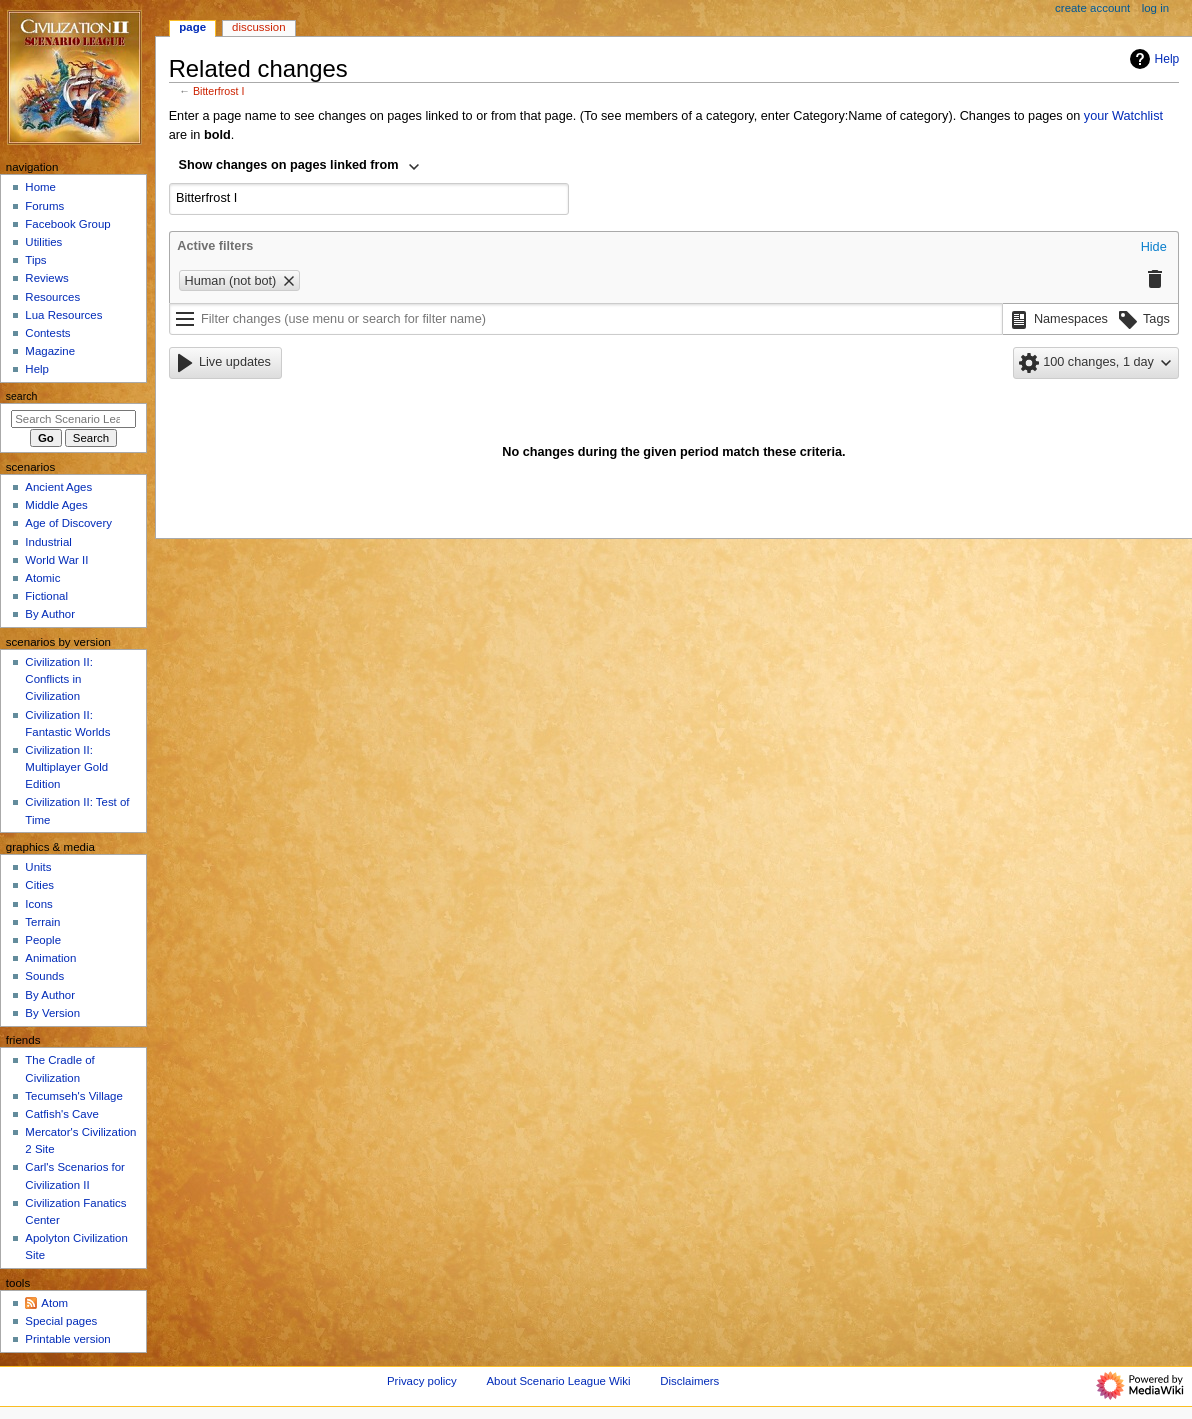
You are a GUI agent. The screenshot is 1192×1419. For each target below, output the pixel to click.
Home (40, 187)
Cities (39, 885)
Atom (54, 1303)
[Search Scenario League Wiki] (73, 419)
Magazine (50, 351)
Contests (47, 333)
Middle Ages (56, 505)
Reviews (46, 278)
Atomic (42, 578)
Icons (38, 904)
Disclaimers (689, 1381)
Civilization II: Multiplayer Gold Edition (66, 767)
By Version (52, 1013)
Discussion (258, 27)
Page (192, 27)
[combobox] (300, 167)
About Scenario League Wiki (558, 1381)
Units (38, 867)
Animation (50, 958)
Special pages (61, 1321)
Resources (52, 297)
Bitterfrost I (219, 91)
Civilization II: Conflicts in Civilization (58, 679)
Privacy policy (422, 1381)
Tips (35, 260)
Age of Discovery (68, 523)
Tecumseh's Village (73, 1096)
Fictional (46, 596)
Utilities (43, 242)
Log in (1155, 8)
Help (1152, 59)
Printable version (67, 1339)
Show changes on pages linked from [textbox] (289, 165)
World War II (56, 560)
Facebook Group (67, 224)
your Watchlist (1123, 116)
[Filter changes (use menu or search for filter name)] (586, 319)
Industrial (48, 542)
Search (22, 396)
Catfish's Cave (61, 1114)
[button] (1154, 248)
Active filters (215, 246)
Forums (44, 206)
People (43, 940)
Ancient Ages (58, 487)
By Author (50, 614)
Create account (1092, 8)
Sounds (44, 976)
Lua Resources (63, 315)
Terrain (42, 922)
